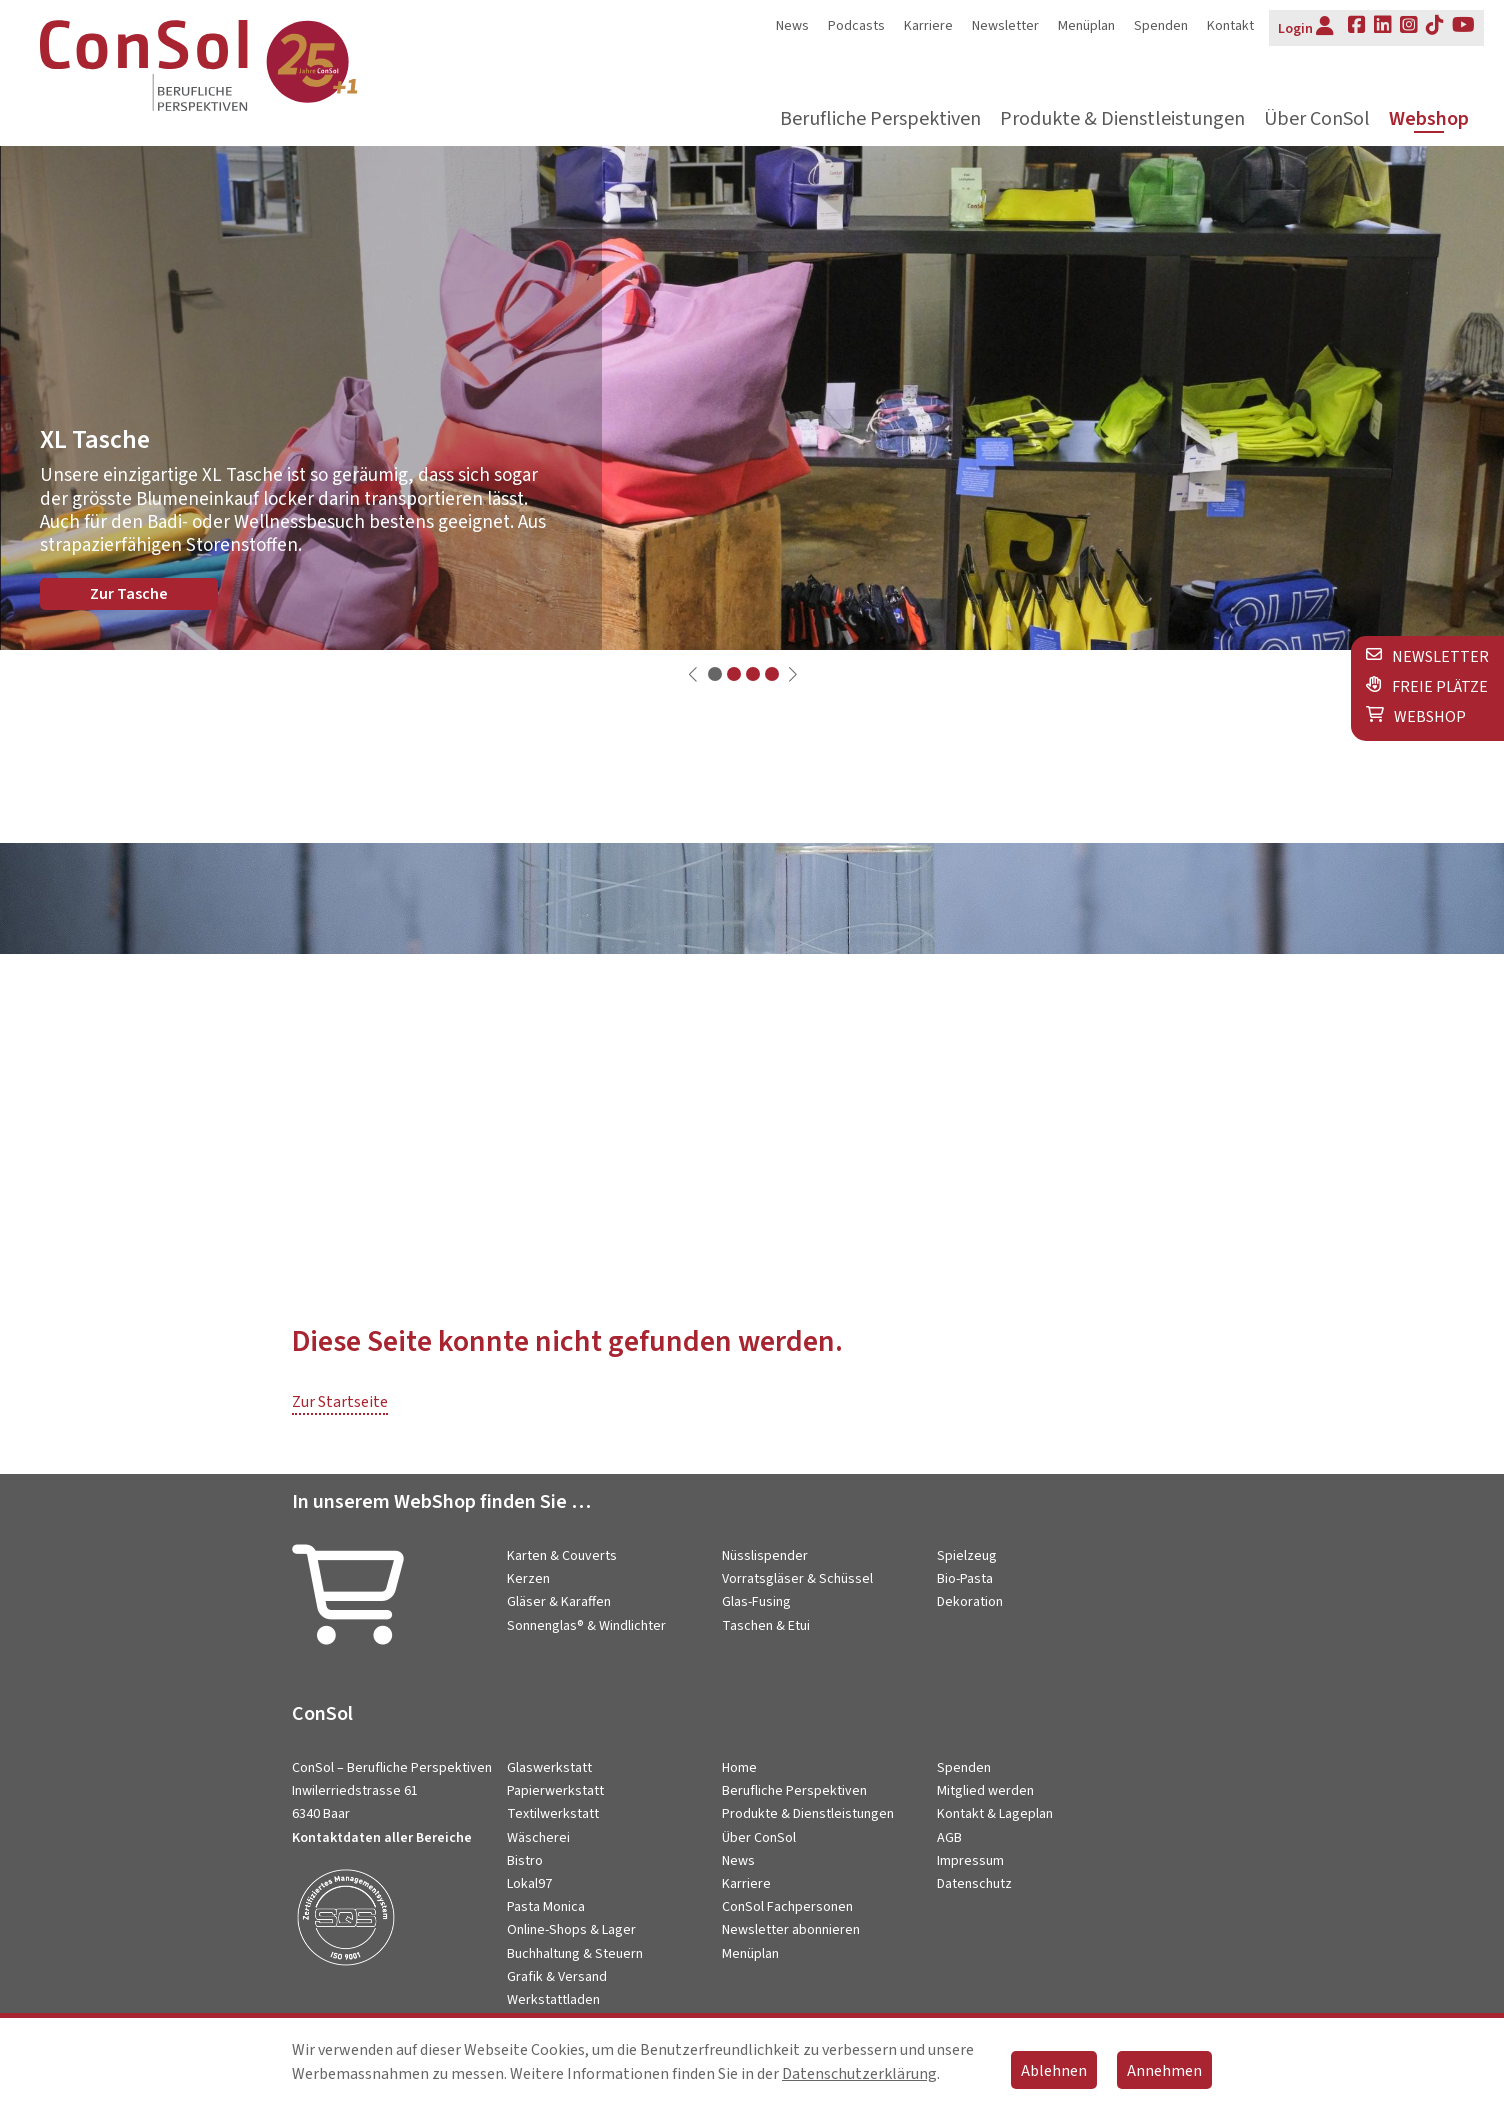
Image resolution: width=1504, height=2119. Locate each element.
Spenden (1161, 26)
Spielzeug (967, 1556)
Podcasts (856, 26)
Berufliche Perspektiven (880, 119)
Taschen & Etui (766, 1626)
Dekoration (970, 1602)
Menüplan (1086, 26)
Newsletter (1005, 26)
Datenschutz (974, 1884)
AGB (949, 1838)
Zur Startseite (340, 1402)
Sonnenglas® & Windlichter (586, 1626)
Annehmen (1164, 2071)
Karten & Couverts (562, 1556)
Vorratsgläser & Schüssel (797, 1579)
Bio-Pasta (965, 1579)
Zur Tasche (129, 594)
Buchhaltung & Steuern (575, 1954)
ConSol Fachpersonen (787, 1907)
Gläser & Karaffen (559, 1602)
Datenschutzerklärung (859, 2074)
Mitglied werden (985, 1791)
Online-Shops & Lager (571, 1930)
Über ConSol (1317, 119)
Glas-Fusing (756, 1602)
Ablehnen (1054, 2071)
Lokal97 (529, 1884)
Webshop (1429, 119)
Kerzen (528, 1579)
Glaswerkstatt (549, 1768)
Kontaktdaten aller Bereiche (382, 1838)
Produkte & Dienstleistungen (1122, 119)
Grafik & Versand (557, 1977)
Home (739, 1768)
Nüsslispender (765, 1556)
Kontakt (1230, 26)
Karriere (928, 26)
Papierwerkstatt (555, 1791)
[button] (715, 674)
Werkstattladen (553, 2000)
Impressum (970, 1861)
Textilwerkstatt (553, 1814)
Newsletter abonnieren (791, 1930)
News (792, 26)
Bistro (525, 1861)
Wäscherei (538, 1838)
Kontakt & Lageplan (995, 1814)
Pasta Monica (546, 1907)
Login (1306, 27)
